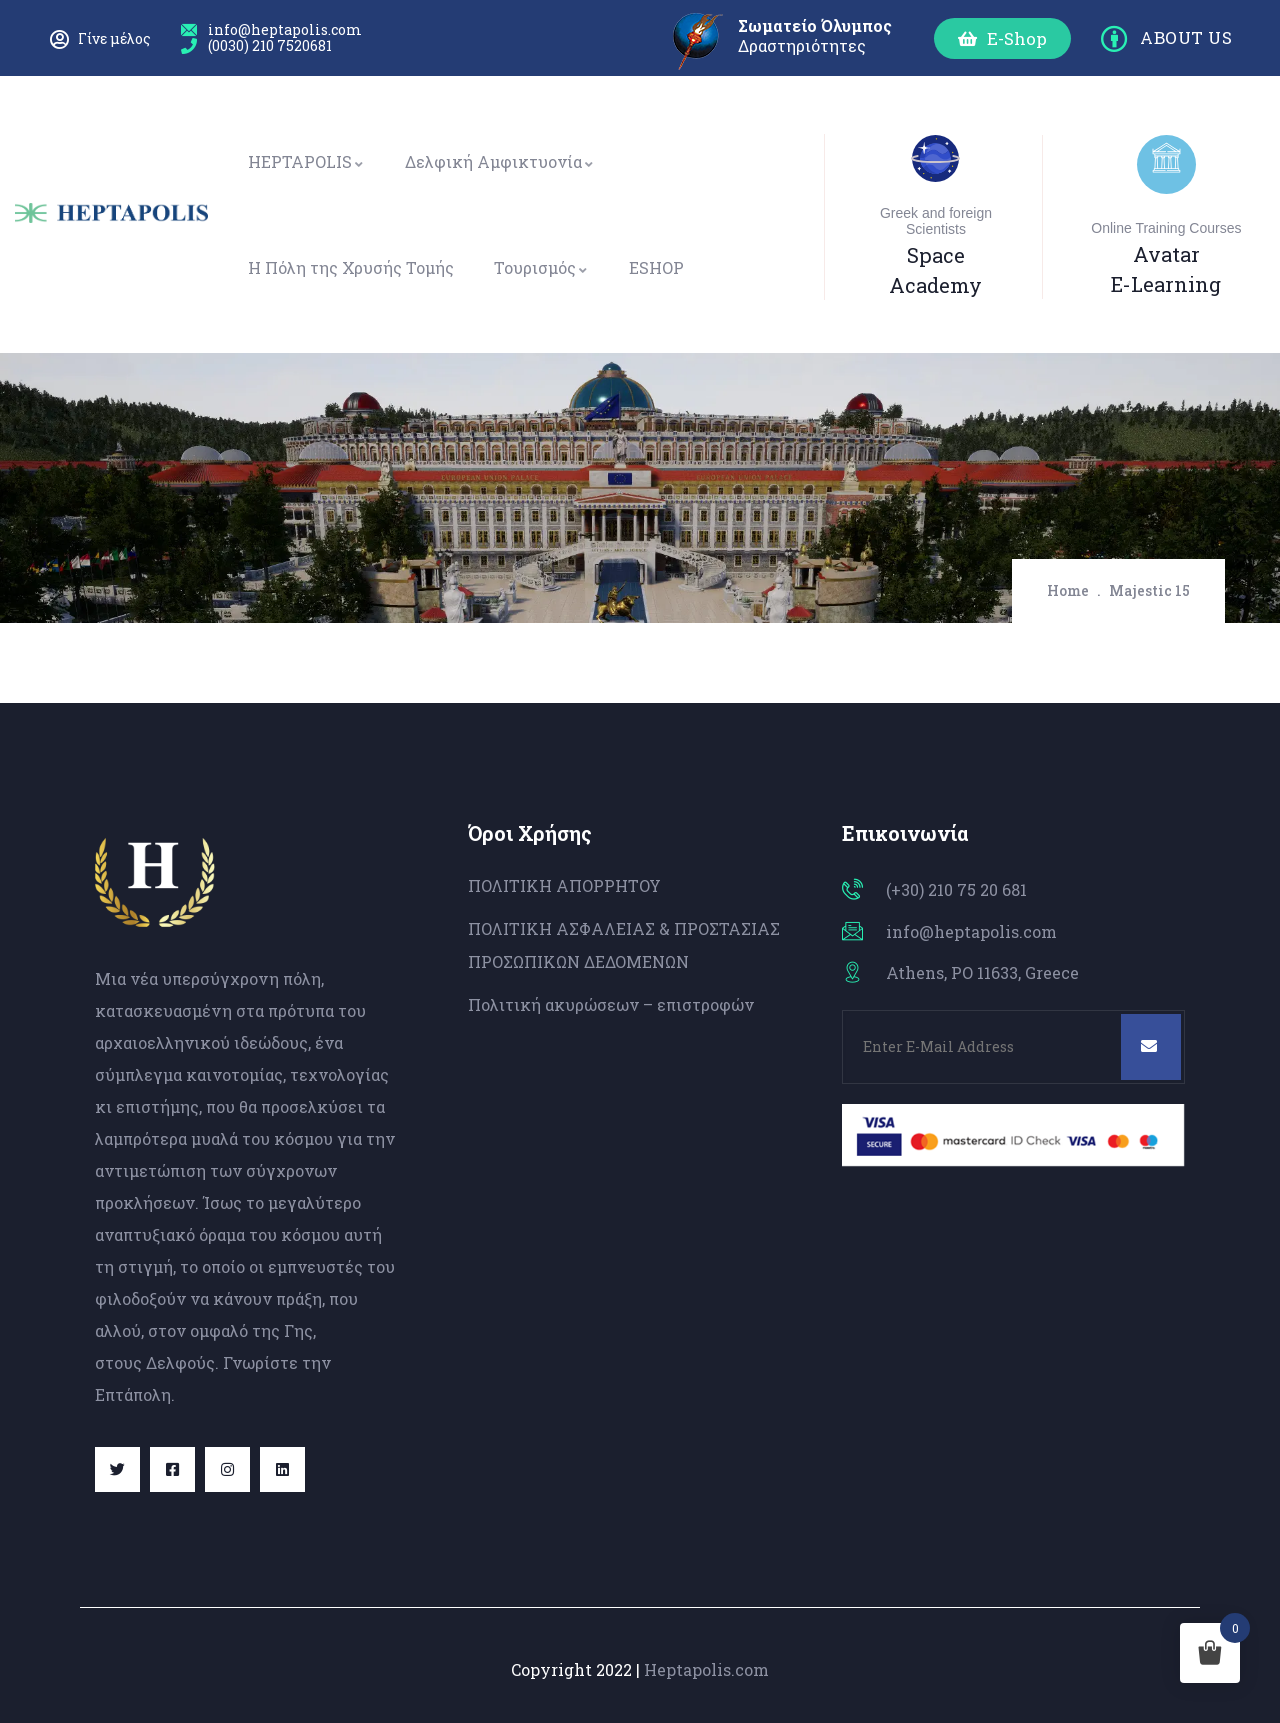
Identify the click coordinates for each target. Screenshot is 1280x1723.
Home (1068, 590)
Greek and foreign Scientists (936, 221)
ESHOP (656, 267)
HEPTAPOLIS (306, 161)
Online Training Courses (1166, 228)
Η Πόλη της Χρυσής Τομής (351, 267)
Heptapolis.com (706, 1669)
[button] (1002, 38)
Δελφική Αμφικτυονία (500, 161)
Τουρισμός (541, 267)
